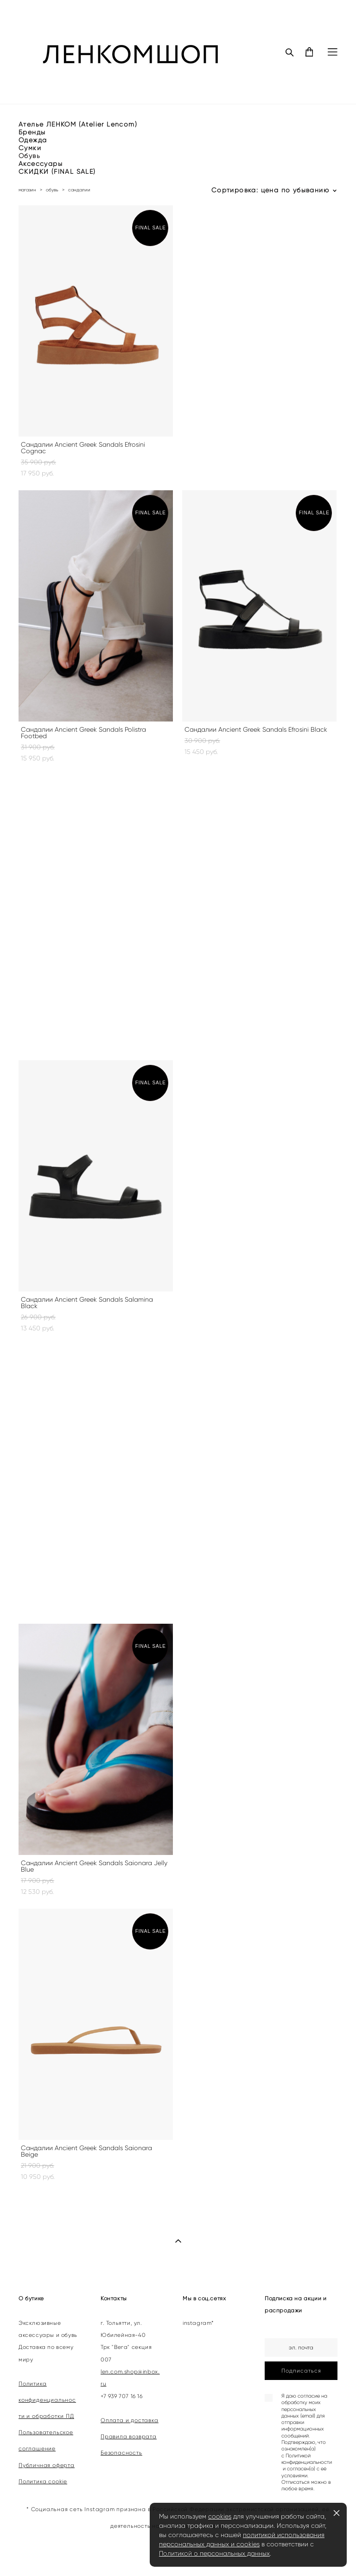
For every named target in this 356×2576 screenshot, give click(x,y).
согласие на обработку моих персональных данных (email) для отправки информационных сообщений (304, 2416)
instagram (197, 2323)
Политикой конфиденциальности (306, 2459)
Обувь (29, 156)
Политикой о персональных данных (214, 2553)
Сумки (30, 148)
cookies (219, 2516)
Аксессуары (41, 164)
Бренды (32, 132)
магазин (27, 189)
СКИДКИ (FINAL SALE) (57, 172)
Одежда (33, 140)
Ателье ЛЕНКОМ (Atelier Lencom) (78, 124)
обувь (52, 189)
